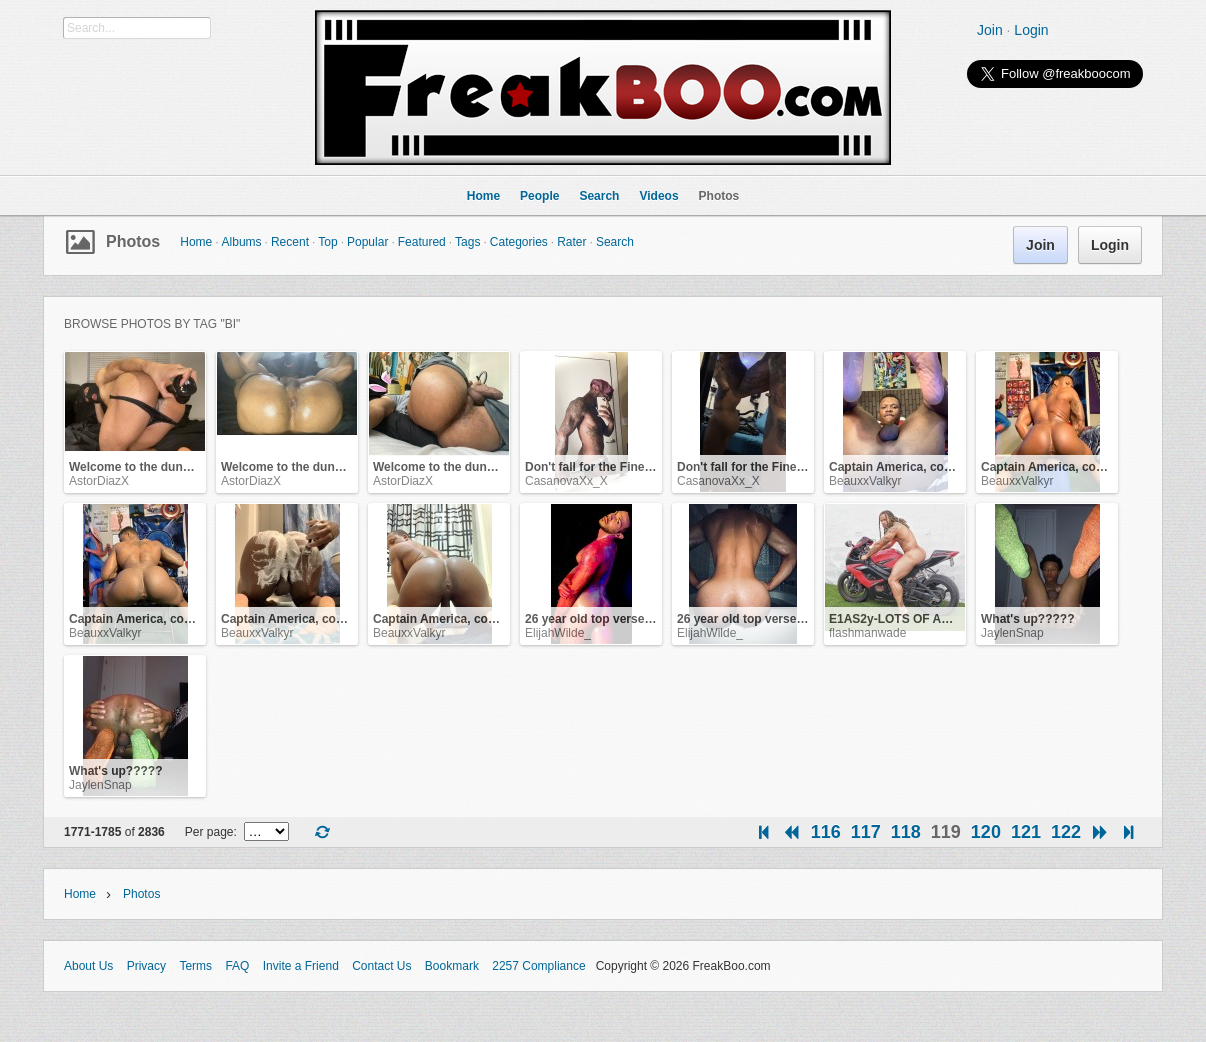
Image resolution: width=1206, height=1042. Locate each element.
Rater (571, 242)
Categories (519, 242)
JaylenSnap (1012, 633)
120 (986, 832)
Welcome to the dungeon (140, 467)
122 (1066, 832)
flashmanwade (867, 633)
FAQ (237, 966)
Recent (290, 242)
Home (196, 242)
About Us (88, 966)
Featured (422, 242)
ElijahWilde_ (558, 633)
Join (990, 30)
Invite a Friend (301, 966)
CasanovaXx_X (566, 481)
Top (327, 242)
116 (826, 832)
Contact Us (381, 966)
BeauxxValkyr (865, 481)
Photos (133, 241)
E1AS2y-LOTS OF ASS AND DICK (924, 619)
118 (906, 832)
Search (615, 242)
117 (866, 832)
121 (1026, 832)
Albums (242, 242)
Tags (467, 242)
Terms (195, 966)
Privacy (146, 966)
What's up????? (1028, 619)
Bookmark (452, 966)
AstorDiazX (99, 481)
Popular (367, 242)
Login (1031, 30)
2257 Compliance (538, 966)
